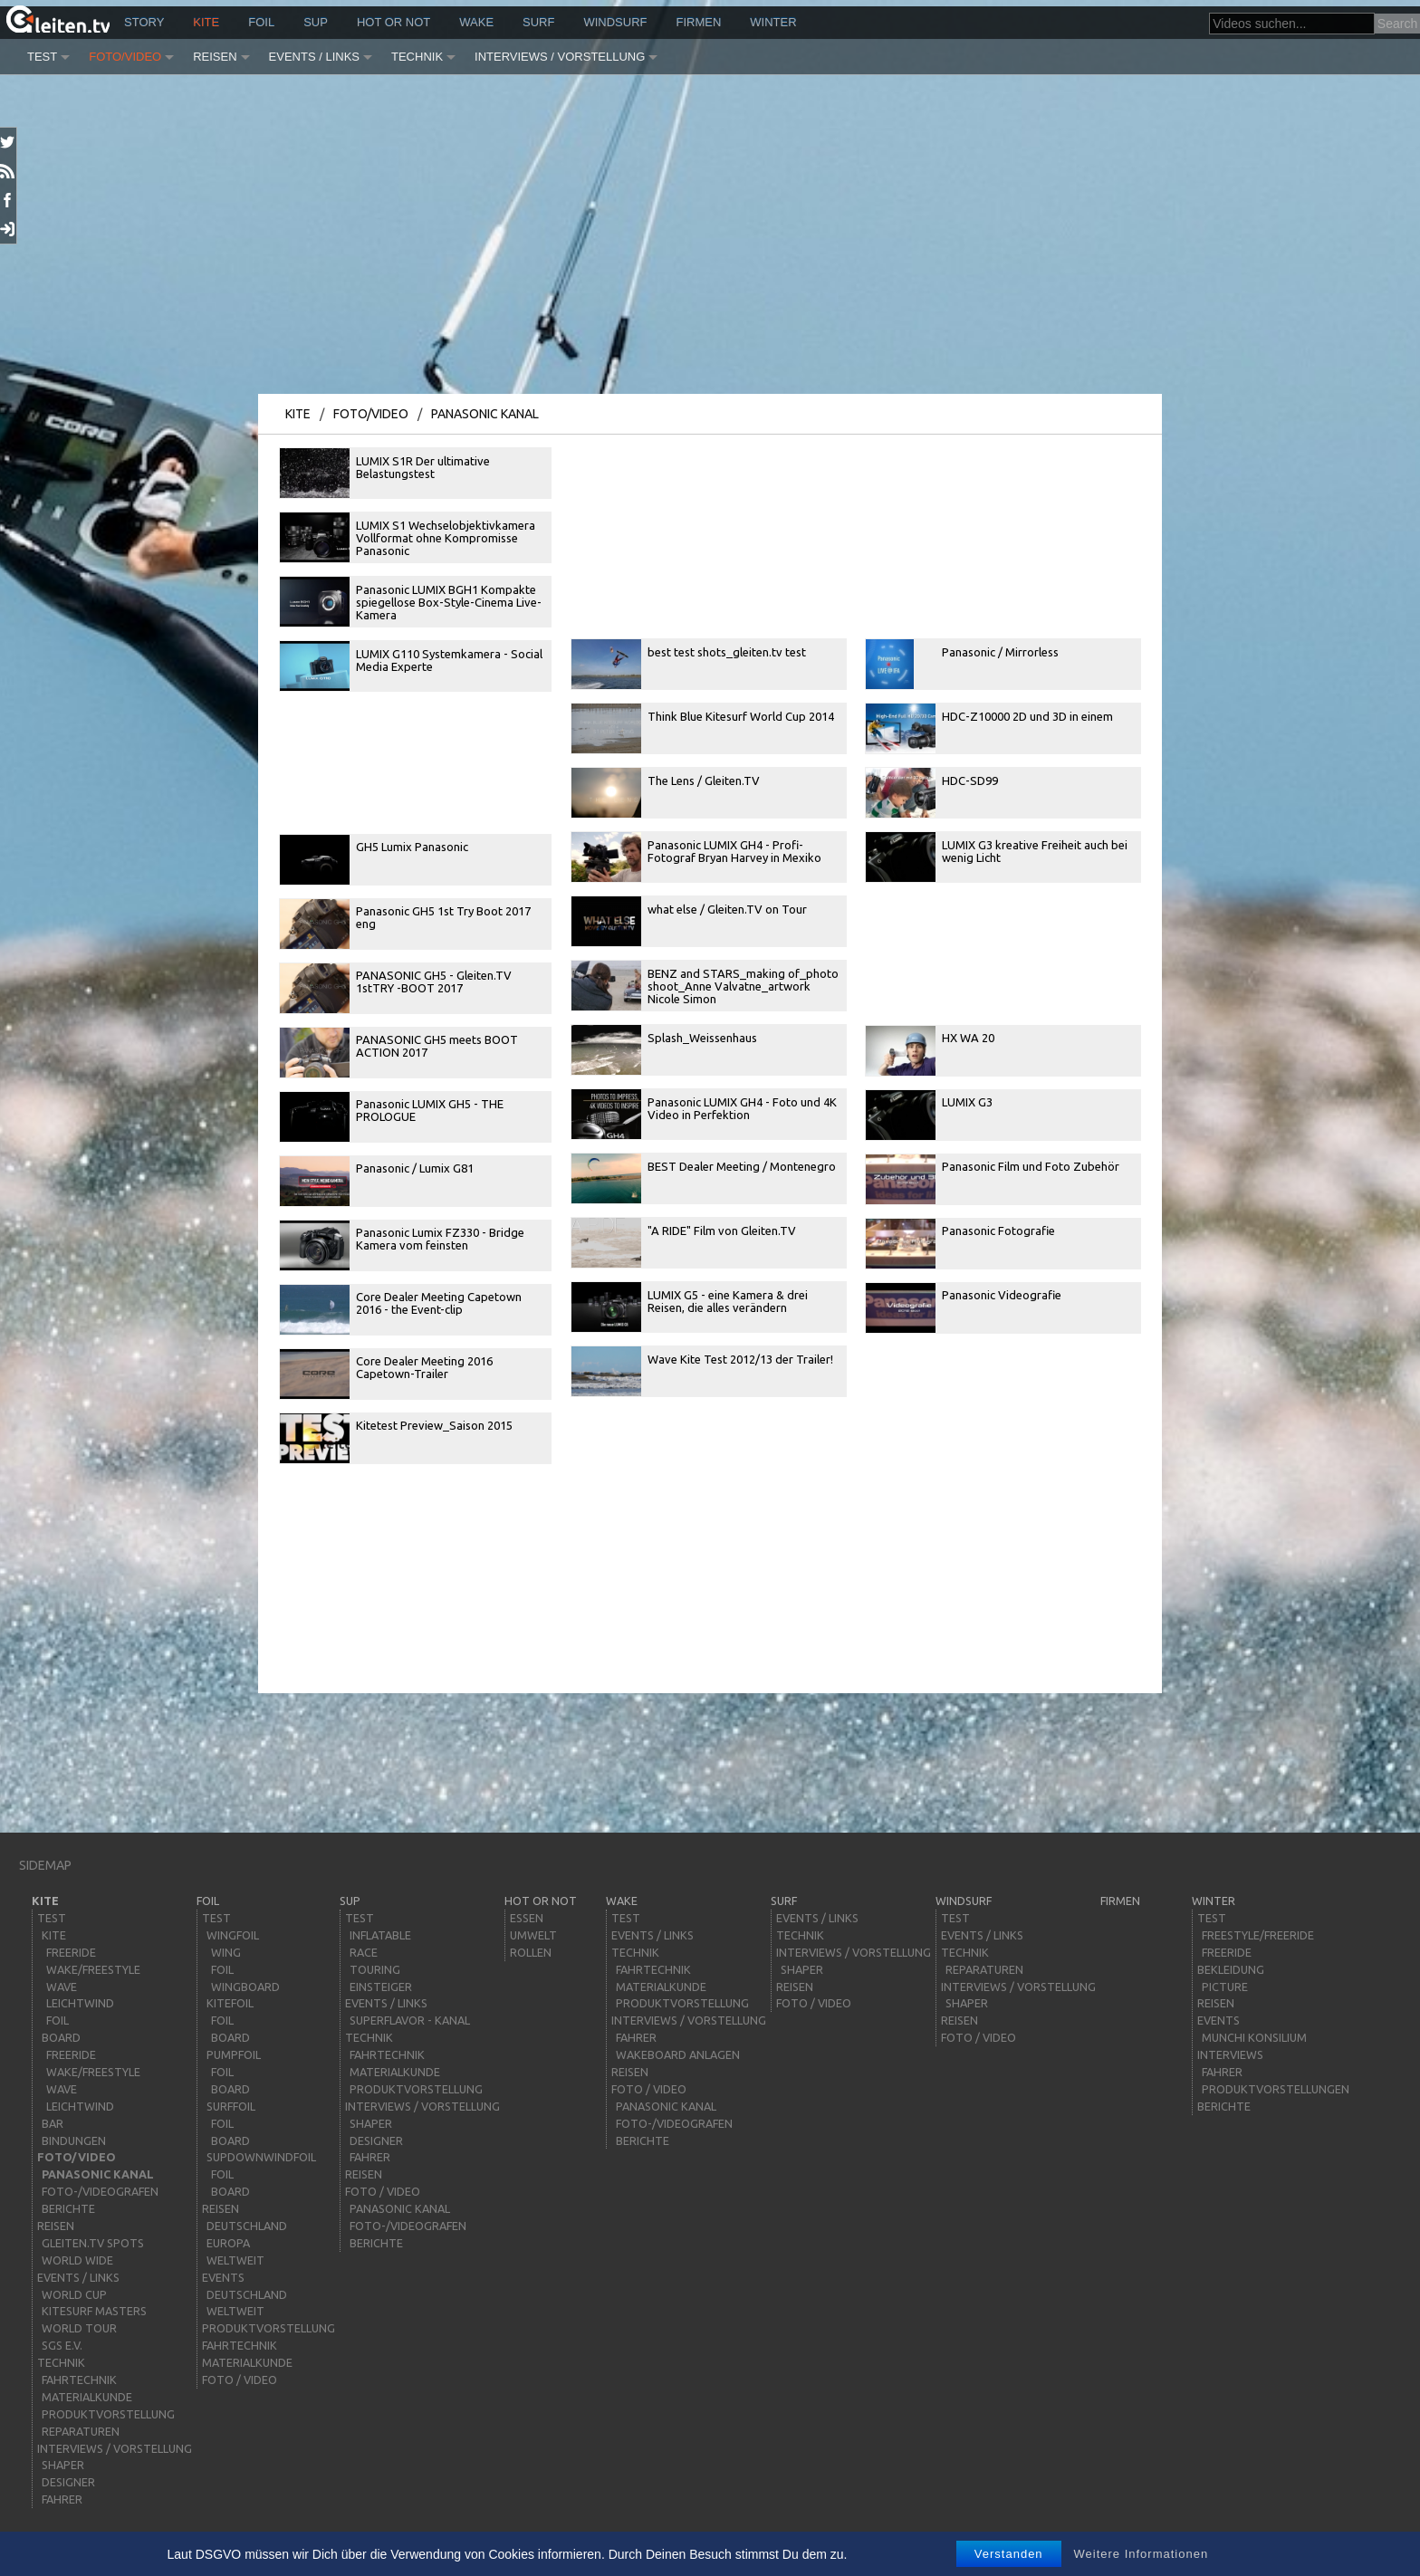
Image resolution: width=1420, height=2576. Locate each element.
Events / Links (314, 56)
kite (206, 22)
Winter (773, 22)
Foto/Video (125, 56)
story (144, 22)
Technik (417, 56)
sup (315, 22)
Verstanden (1008, 2554)
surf (538, 22)
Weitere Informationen (1141, 2554)
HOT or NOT (393, 22)
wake (476, 22)
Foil (261, 22)
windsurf (615, 22)
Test (42, 56)
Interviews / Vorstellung (560, 56)
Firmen (699, 22)
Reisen (214, 56)
